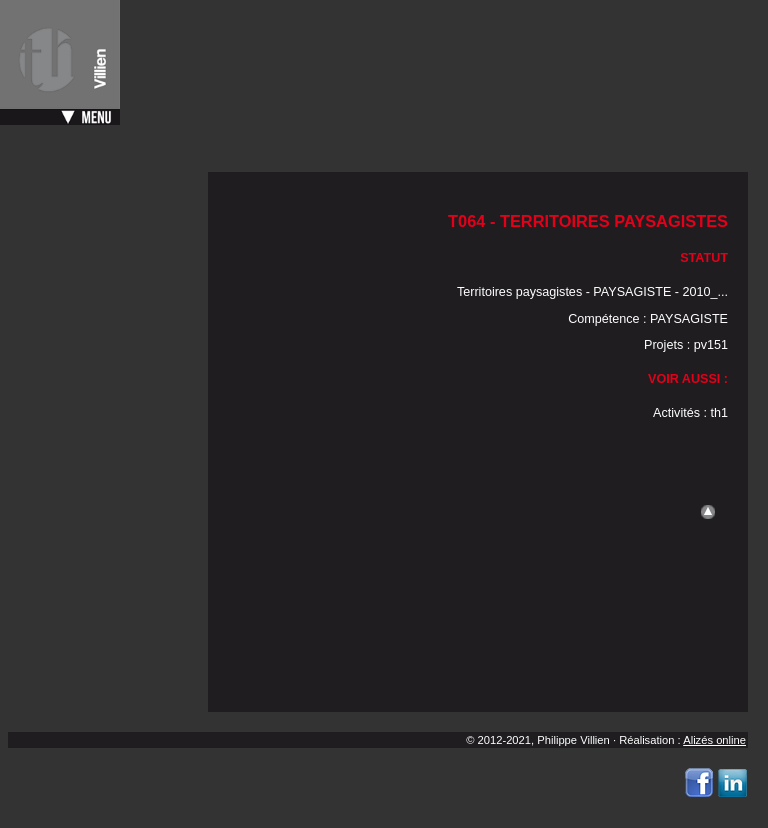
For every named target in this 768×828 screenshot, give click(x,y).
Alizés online (714, 740)
